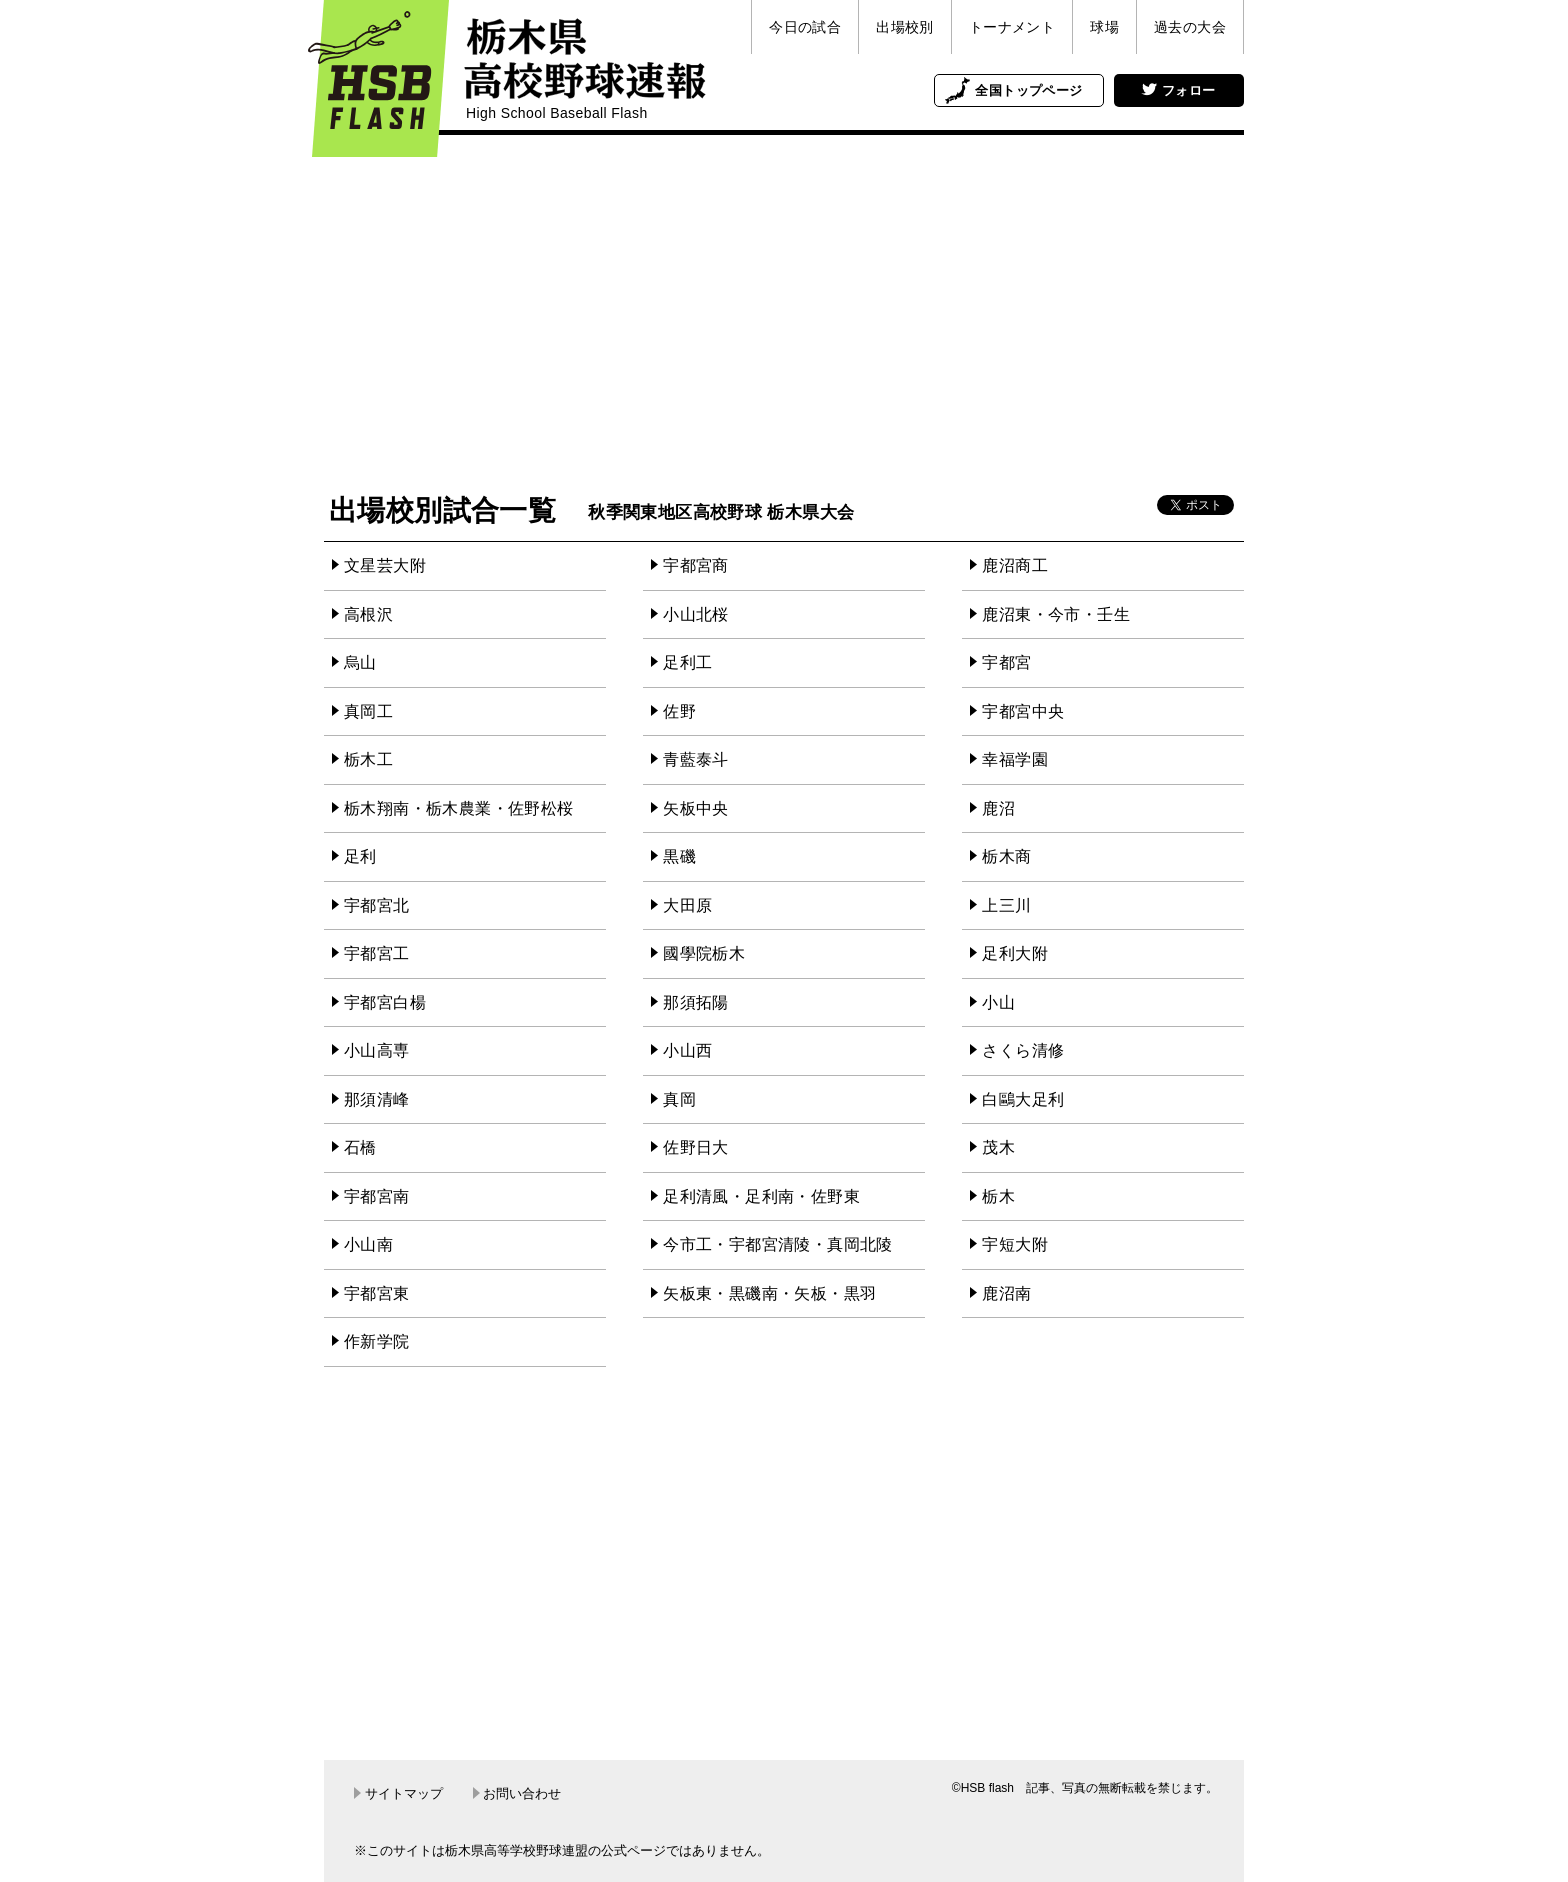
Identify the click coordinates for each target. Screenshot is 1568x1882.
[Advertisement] (784, 315)
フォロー (1178, 90)
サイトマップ (398, 1793)
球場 (1104, 27)
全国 (1028, 90)
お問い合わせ (517, 1793)
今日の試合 (805, 27)
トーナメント (1012, 27)
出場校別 (905, 27)
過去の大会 (1190, 27)
